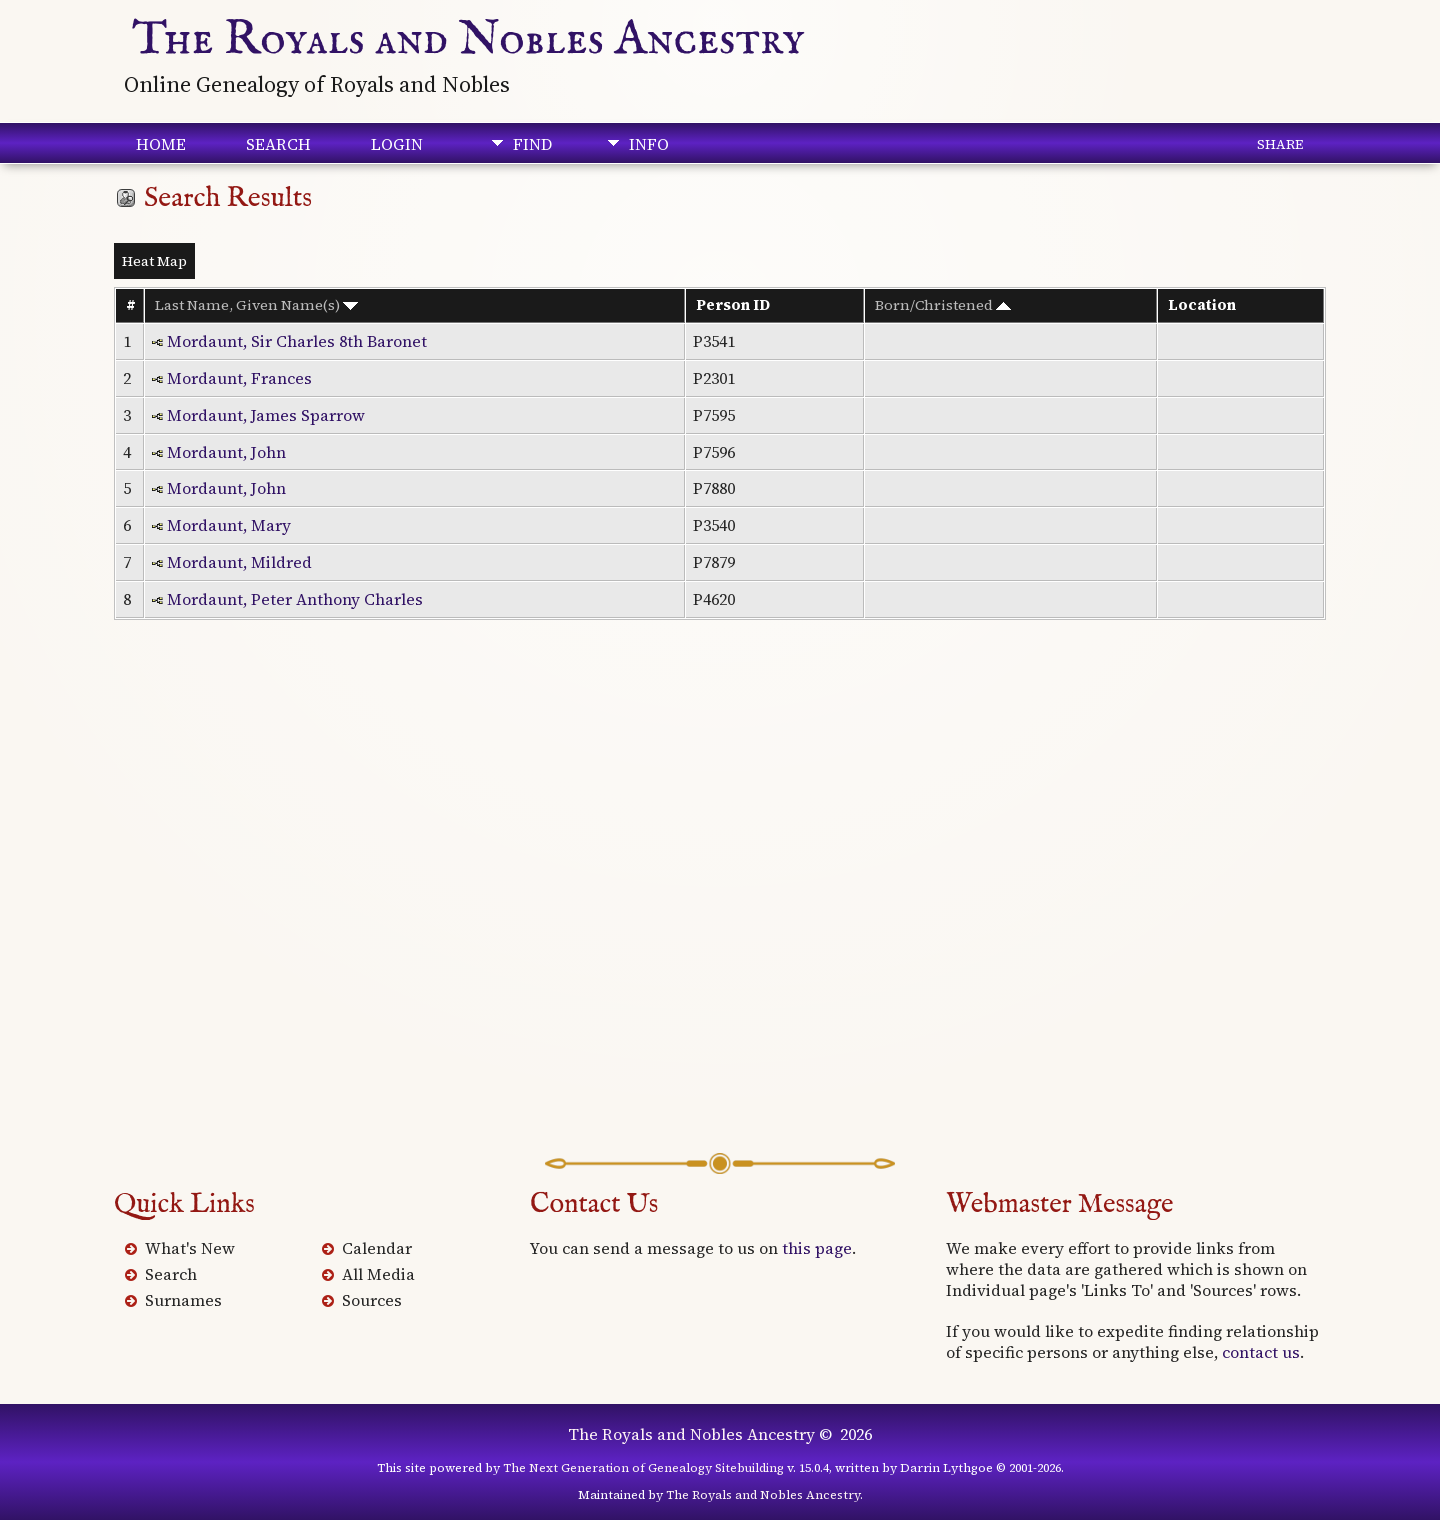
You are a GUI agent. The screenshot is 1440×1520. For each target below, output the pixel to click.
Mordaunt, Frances (239, 378)
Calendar (377, 1248)
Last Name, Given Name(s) (256, 305)
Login (397, 144)
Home (161, 144)
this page (817, 1248)
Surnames (183, 1300)
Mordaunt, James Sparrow (266, 415)
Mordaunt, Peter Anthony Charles (295, 599)
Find (532, 144)
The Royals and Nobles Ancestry (468, 40)
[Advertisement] (720, 915)
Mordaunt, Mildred (239, 562)
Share (1280, 144)
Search (278, 144)
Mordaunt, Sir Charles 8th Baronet (297, 341)
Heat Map (154, 261)
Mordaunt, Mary (229, 525)
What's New (190, 1248)
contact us (1261, 1352)
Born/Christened (943, 305)
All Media (378, 1274)
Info (649, 144)
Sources (372, 1300)
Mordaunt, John (226, 452)
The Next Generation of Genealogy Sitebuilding (643, 1468)
